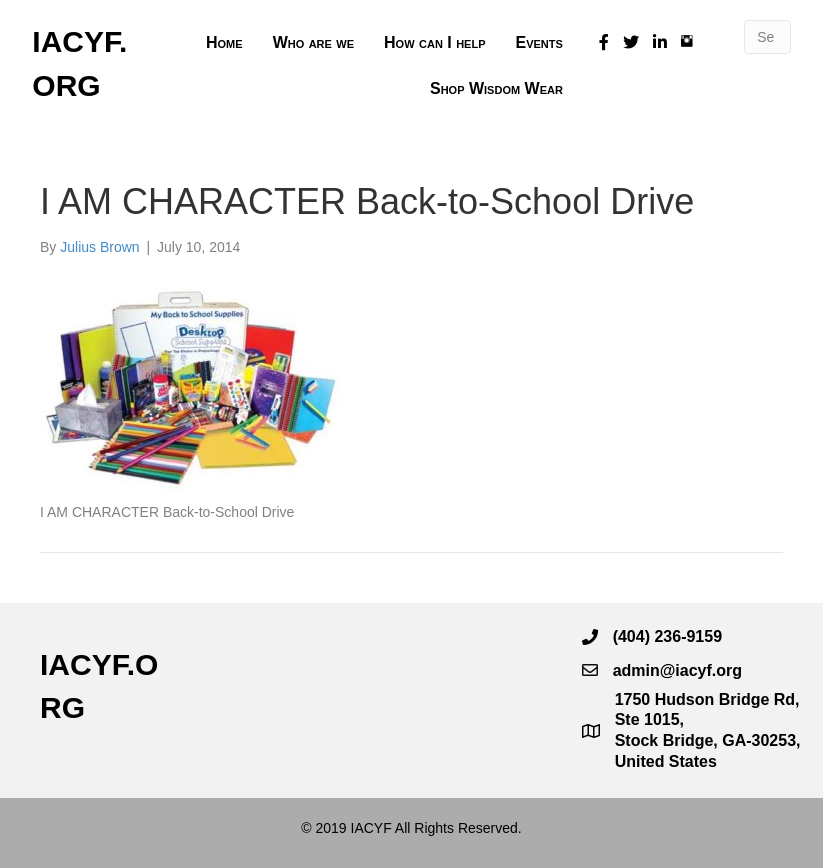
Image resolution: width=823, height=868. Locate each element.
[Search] (767, 37)
